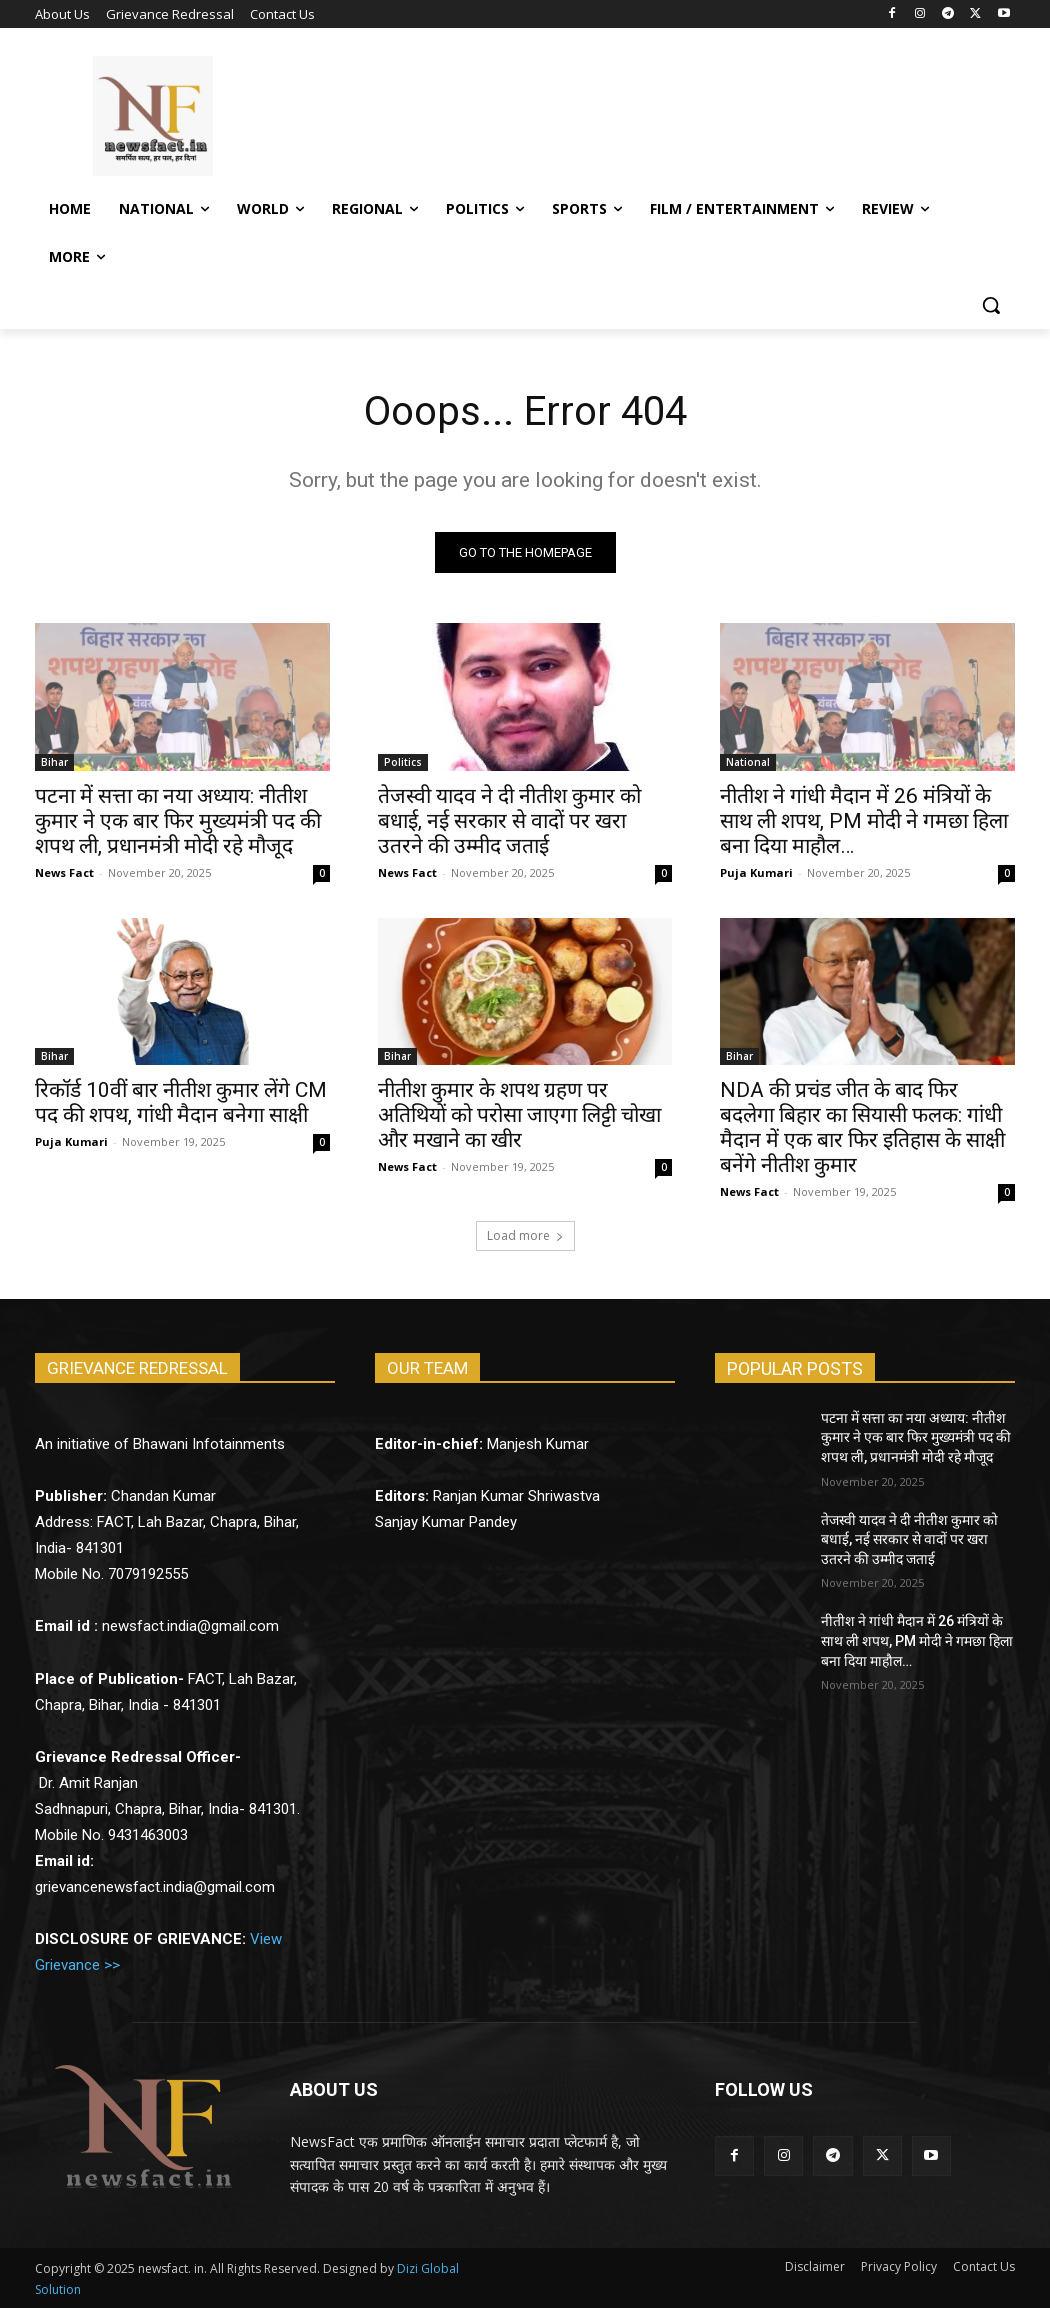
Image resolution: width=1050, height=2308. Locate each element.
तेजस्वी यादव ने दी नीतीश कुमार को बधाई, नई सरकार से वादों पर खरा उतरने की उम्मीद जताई (509, 820)
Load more (525, 1235)
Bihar (54, 761)
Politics (403, 761)
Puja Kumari (756, 871)
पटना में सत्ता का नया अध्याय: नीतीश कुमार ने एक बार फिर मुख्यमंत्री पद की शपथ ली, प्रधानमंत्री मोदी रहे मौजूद (178, 820)
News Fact (64, 871)
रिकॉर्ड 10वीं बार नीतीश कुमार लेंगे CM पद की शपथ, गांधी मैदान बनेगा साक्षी (181, 1102)
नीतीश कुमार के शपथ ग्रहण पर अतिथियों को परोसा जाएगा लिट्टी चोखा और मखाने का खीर (519, 1115)
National (748, 761)
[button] (991, 305)
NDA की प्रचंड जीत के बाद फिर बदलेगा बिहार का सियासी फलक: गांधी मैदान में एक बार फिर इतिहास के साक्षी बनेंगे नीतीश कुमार (862, 1127)
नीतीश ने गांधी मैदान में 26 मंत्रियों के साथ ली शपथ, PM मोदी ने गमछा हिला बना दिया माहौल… (864, 820)
